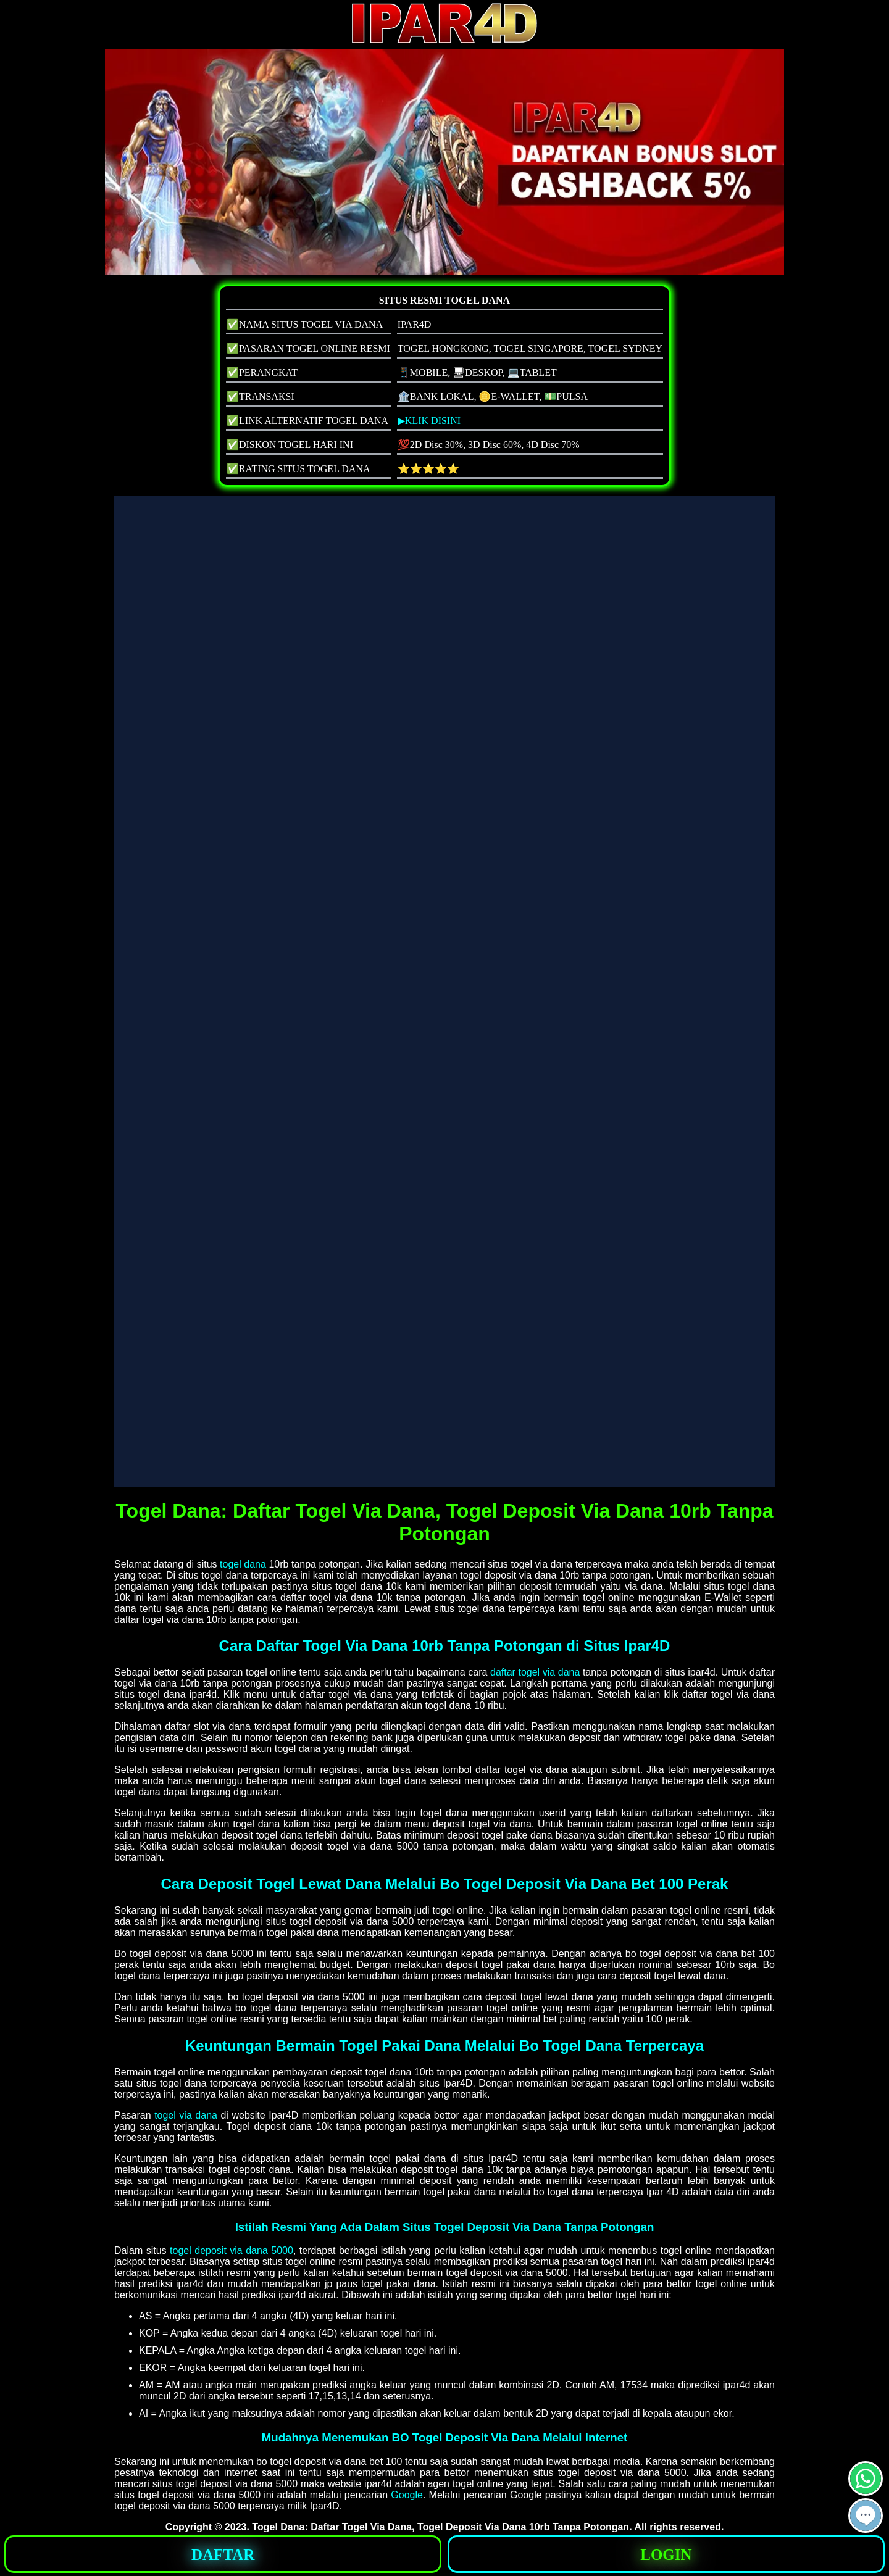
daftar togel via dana (535, 1672)
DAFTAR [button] (222, 2554)
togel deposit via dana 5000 (231, 2250)
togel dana (243, 1564)
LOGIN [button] (665, 2554)
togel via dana (185, 2115)
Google (407, 2495)
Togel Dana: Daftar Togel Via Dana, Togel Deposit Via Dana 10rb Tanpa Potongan (440, 2527)
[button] (865, 2515)
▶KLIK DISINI (429, 420)
